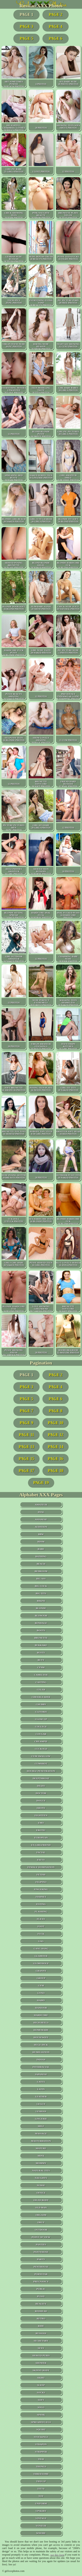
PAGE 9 (26, 1423)
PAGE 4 (55, 26)
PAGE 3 (26, 26)
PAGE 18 (55, 1471)
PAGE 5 (26, 38)
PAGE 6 (55, 38)
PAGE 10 (55, 1423)
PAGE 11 (26, 1435)
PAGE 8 (55, 1411)
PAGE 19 (41, 1482)
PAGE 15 (26, 1459)
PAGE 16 (55, 1459)
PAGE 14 (55, 1447)
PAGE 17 (26, 1471)
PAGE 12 (55, 1435)
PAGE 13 (26, 1447)
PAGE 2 (55, 14)
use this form (57, 2554)
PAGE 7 (26, 1411)
